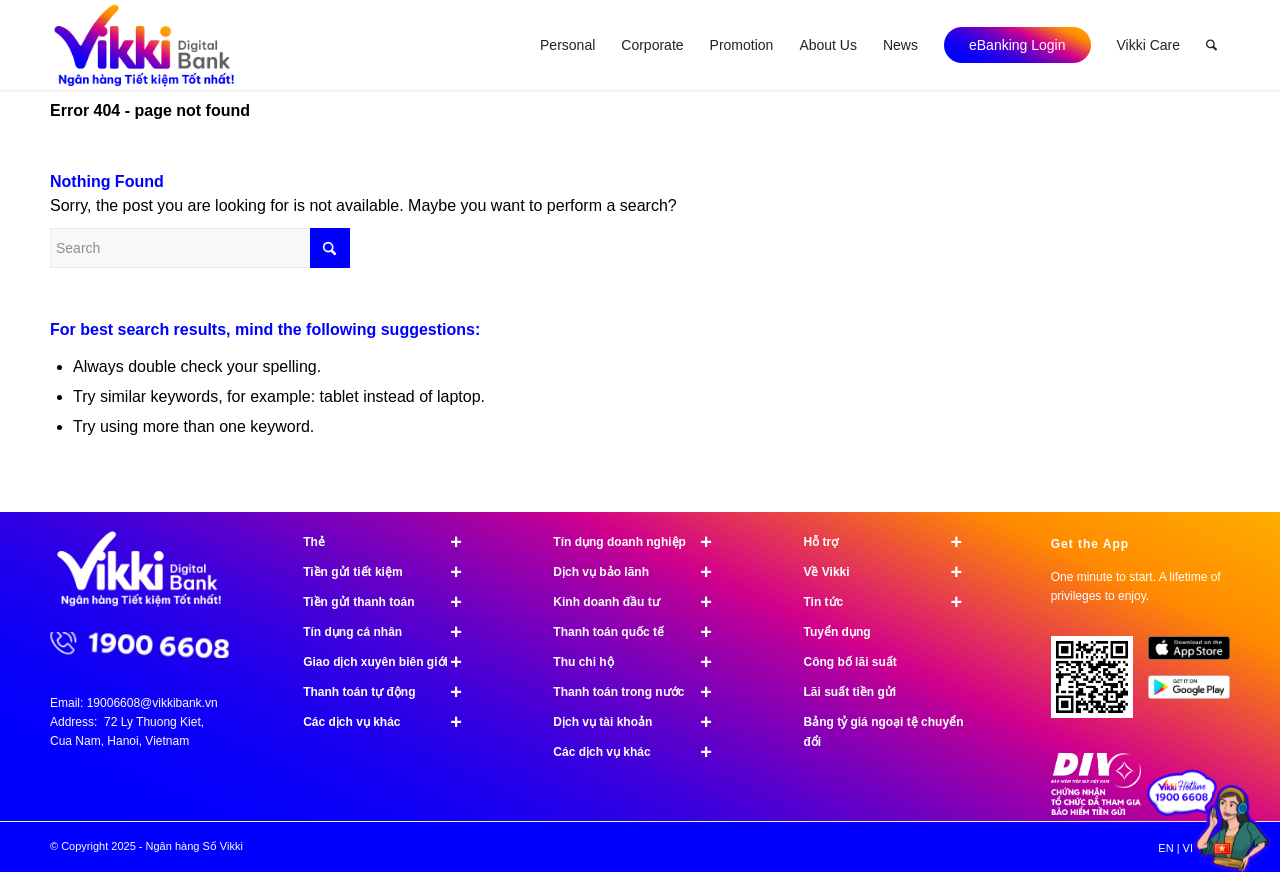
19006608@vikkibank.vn (152, 703)
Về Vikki (891, 572)
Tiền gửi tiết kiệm (391, 572)
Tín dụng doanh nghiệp (641, 542)
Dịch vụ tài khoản (641, 722)
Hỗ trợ (891, 542)
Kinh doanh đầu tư (641, 602)
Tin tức (891, 602)
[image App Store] (1196, 655)
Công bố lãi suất (849, 662)
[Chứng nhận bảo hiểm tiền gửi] (1096, 811)
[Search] (1211, 45)
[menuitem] (567, 45)
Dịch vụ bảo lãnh (641, 572)
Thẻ (391, 542)
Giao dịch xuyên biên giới (391, 662)
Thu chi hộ (641, 662)
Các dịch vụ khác (391, 722)
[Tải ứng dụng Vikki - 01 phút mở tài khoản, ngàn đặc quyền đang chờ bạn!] (1099, 684)
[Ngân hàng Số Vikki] (144, 45)
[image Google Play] (1196, 694)
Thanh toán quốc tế (641, 632)
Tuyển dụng (836, 632)
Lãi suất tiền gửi (849, 692)
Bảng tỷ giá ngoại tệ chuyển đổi (883, 732)
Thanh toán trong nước (641, 692)
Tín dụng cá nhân (391, 632)
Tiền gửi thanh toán (391, 602)
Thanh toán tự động (391, 692)
